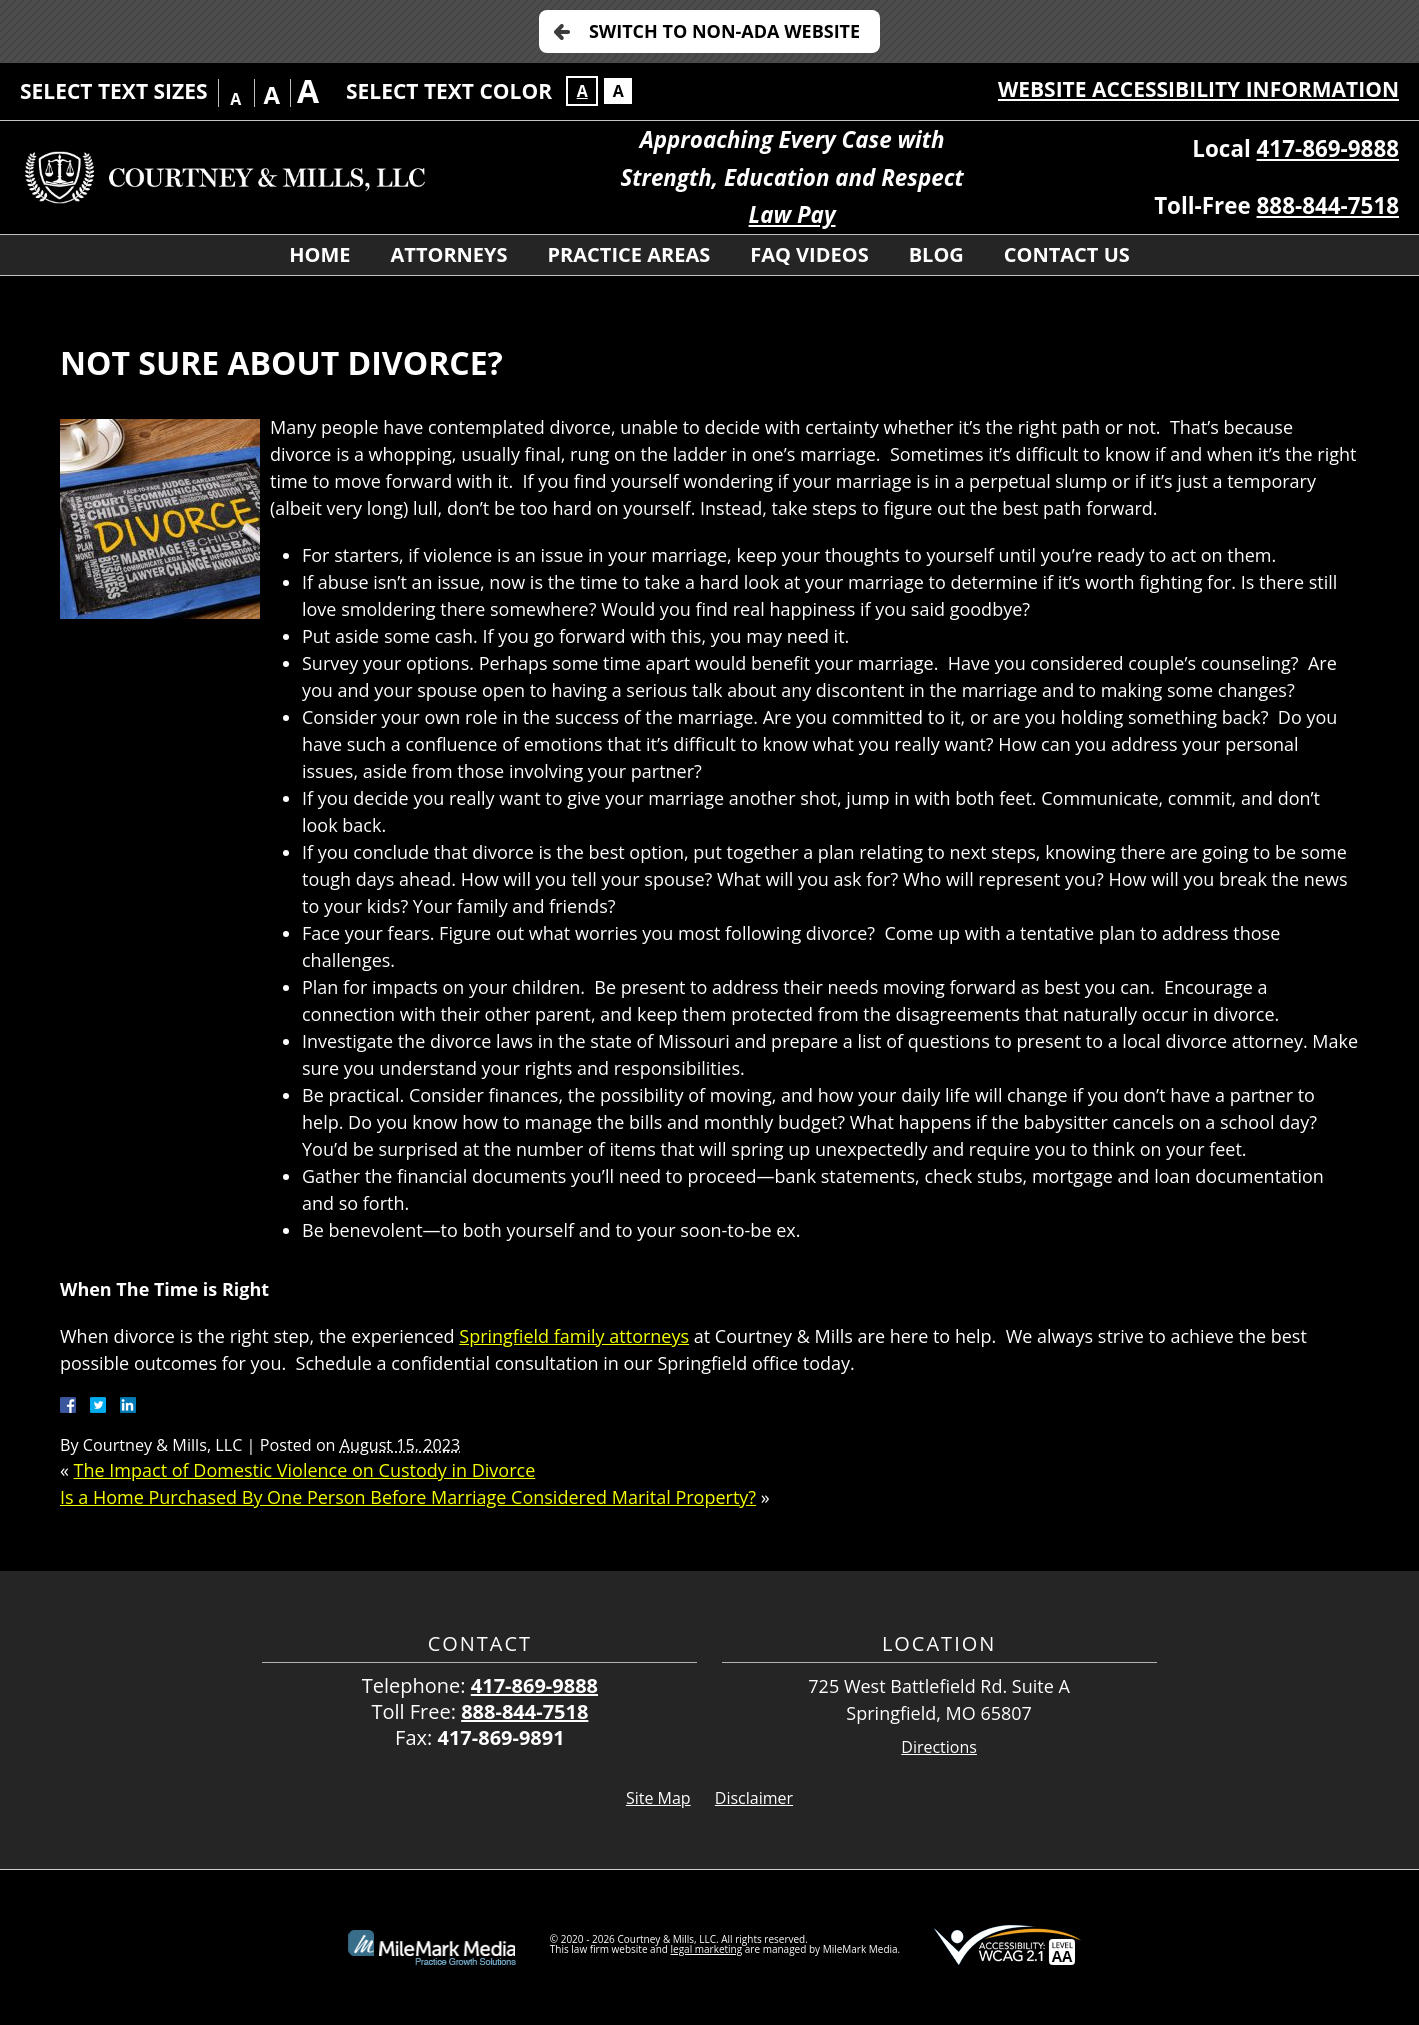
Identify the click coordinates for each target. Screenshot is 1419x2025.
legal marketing (707, 1949)
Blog (936, 254)
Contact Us (1067, 254)
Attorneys (449, 254)
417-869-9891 (500, 1737)
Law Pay (792, 214)
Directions (939, 1747)
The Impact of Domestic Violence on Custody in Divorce (305, 1470)
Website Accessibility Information (1198, 89)
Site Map (658, 1798)
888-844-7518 (1328, 205)
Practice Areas (629, 254)
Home (319, 254)
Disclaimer (754, 1798)
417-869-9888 (1328, 148)
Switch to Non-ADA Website (724, 31)
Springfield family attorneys (574, 1336)
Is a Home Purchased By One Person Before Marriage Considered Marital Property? (408, 1497)
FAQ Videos (809, 254)
